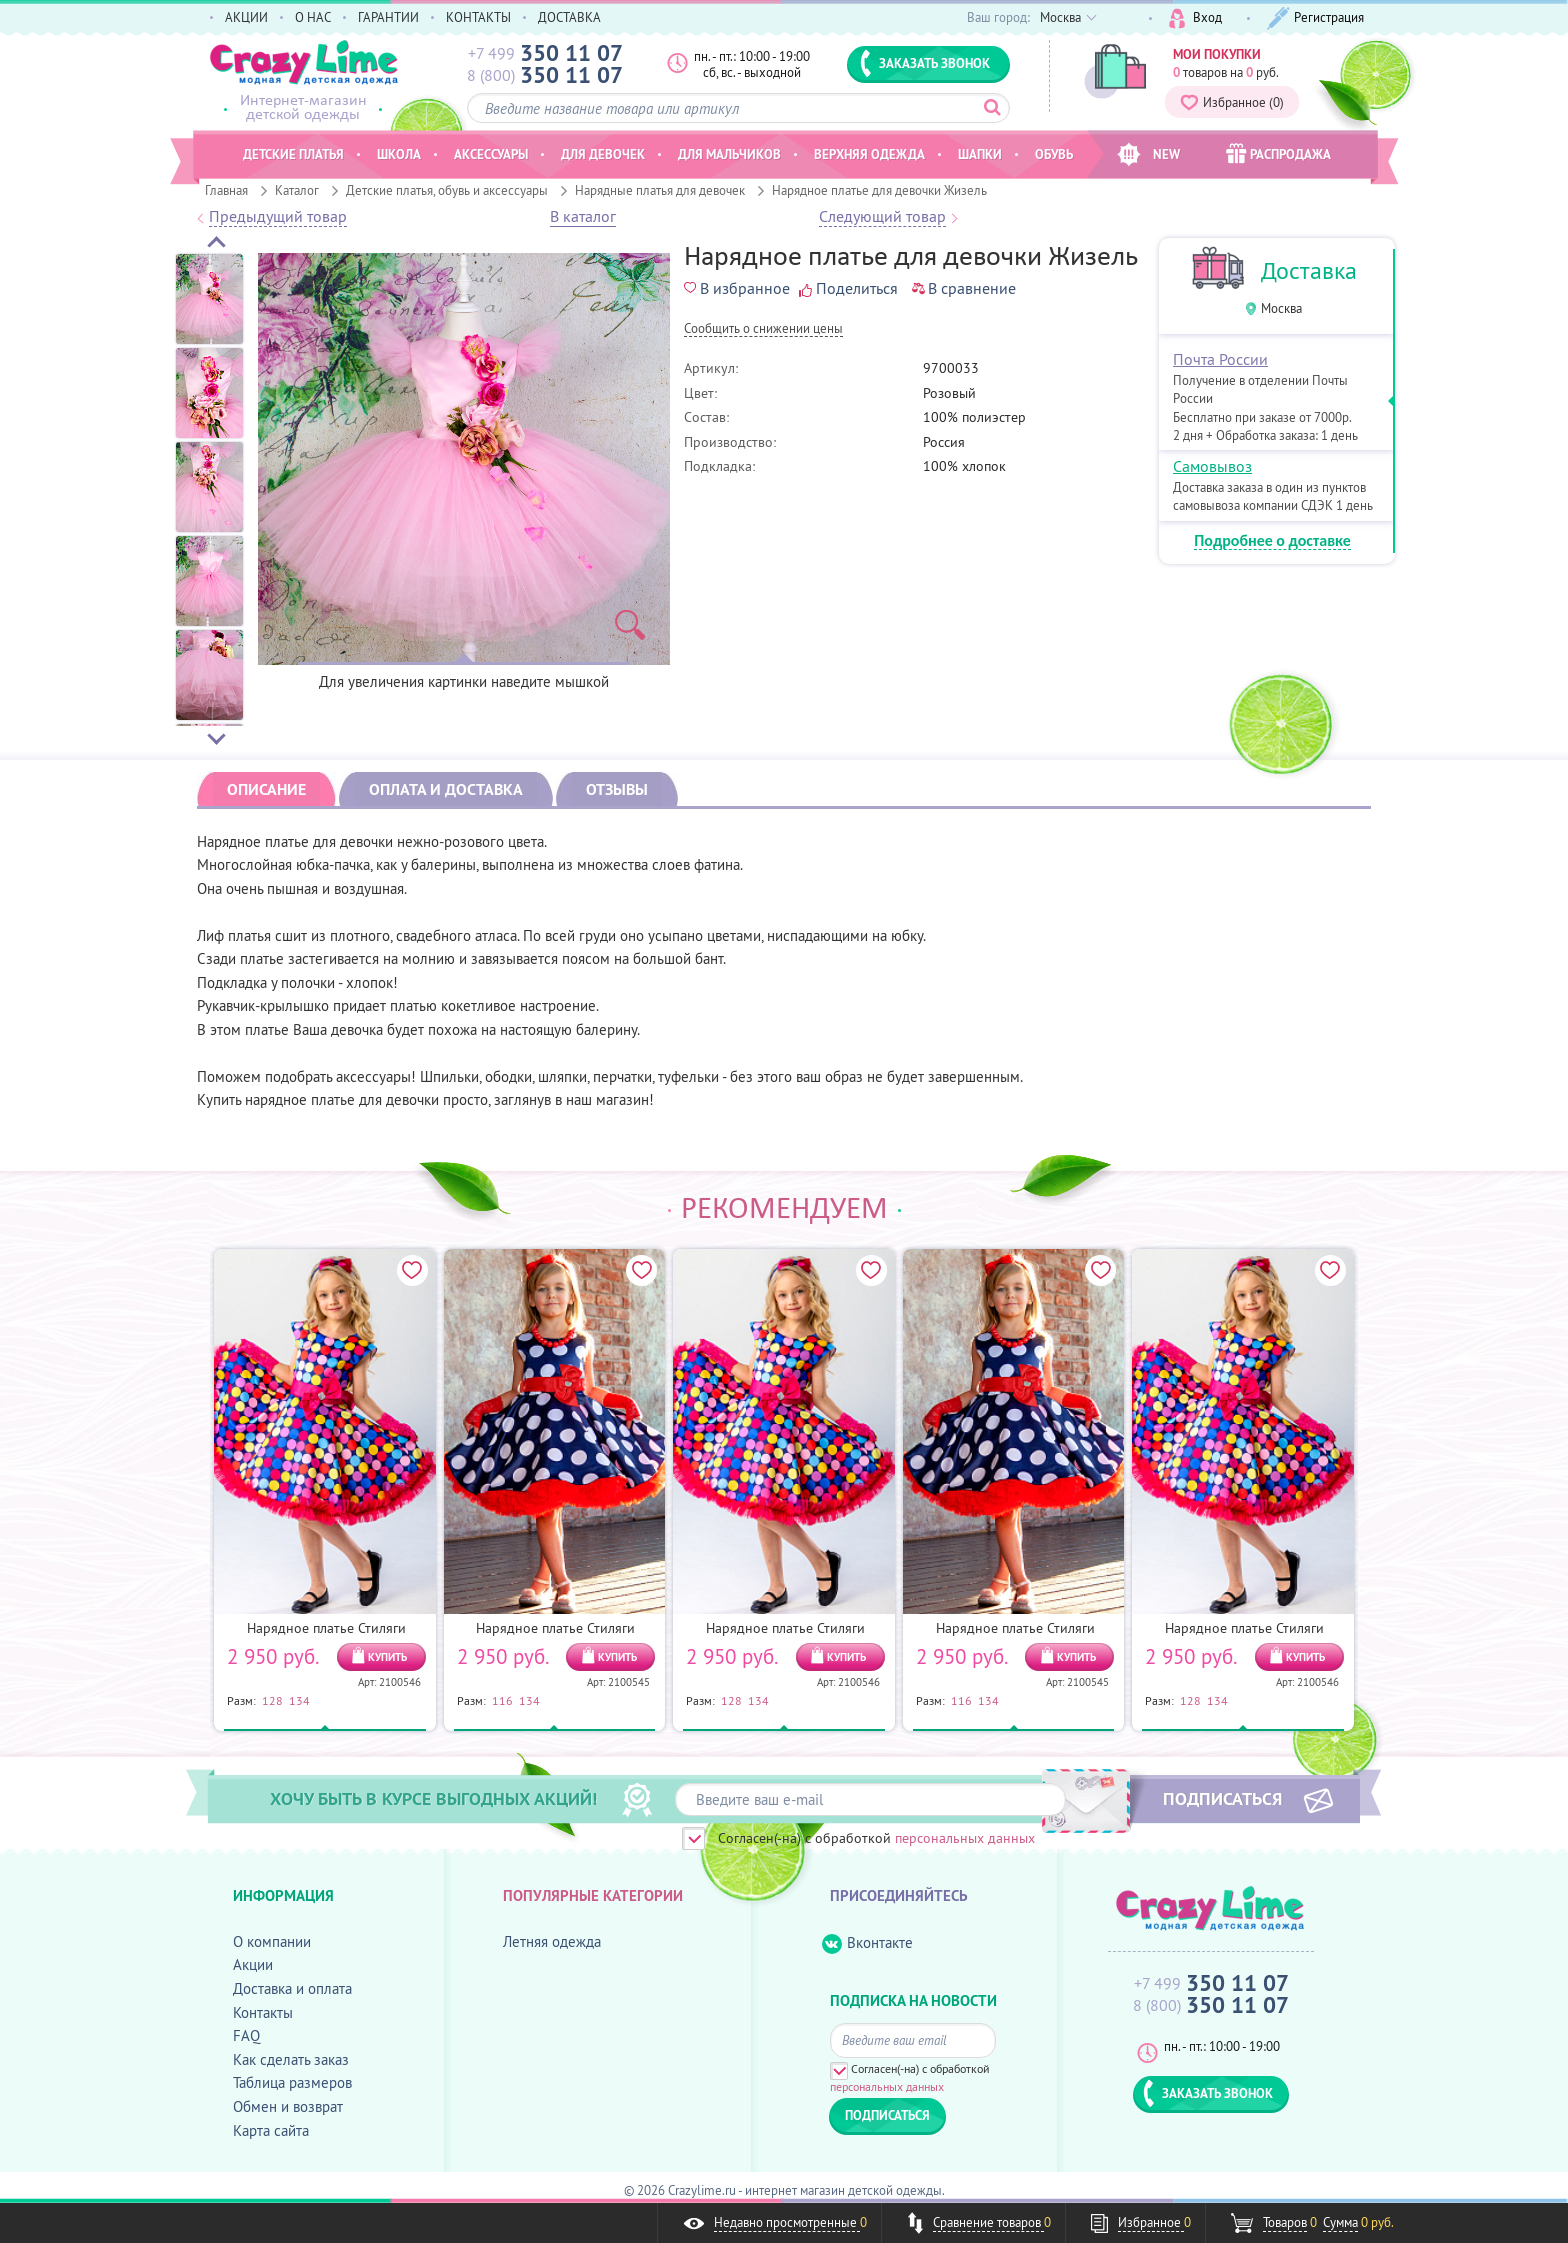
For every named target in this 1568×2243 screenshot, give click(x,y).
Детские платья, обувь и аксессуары (447, 190)
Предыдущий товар (278, 217)
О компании (272, 1941)
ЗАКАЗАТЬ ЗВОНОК (925, 63)
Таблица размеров (292, 2082)
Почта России (1220, 359)
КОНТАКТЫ (478, 17)
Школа (399, 154)
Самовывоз (1212, 466)
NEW (1148, 154)
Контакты (263, 2012)
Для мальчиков (729, 154)
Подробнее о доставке (1272, 541)
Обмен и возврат (288, 2106)
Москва (1281, 308)
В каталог (583, 217)
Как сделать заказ (291, 2059)
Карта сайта (271, 2130)
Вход (1195, 18)
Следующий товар (882, 217)
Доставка (1309, 270)
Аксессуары (491, 154)
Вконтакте (867, 1943)
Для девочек (603, 154)
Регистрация (1315, 18)
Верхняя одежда (869, 154)
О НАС (313, 17)
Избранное (1232, 102)
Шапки (980, 154)
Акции (253, 1964)
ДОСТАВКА (569, 17)
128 (272, 1700)
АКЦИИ (246, 17)
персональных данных (965, 1838)
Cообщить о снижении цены (763, 329)
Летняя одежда (552, 1941)
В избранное (737, 288)
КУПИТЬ (387, 1657)
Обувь (1054, 154)
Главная (226, 190)
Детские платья (293, 154)
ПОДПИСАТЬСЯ (1222, 1798)
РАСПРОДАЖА (1278, 153)
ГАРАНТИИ (388, 17)
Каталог (297, 190)
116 (502, 1700)
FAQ (246, 2035)
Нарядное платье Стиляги (326, 1628)
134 (299, 1700)
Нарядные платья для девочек (660, 190)
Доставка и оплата (292, 1988)
